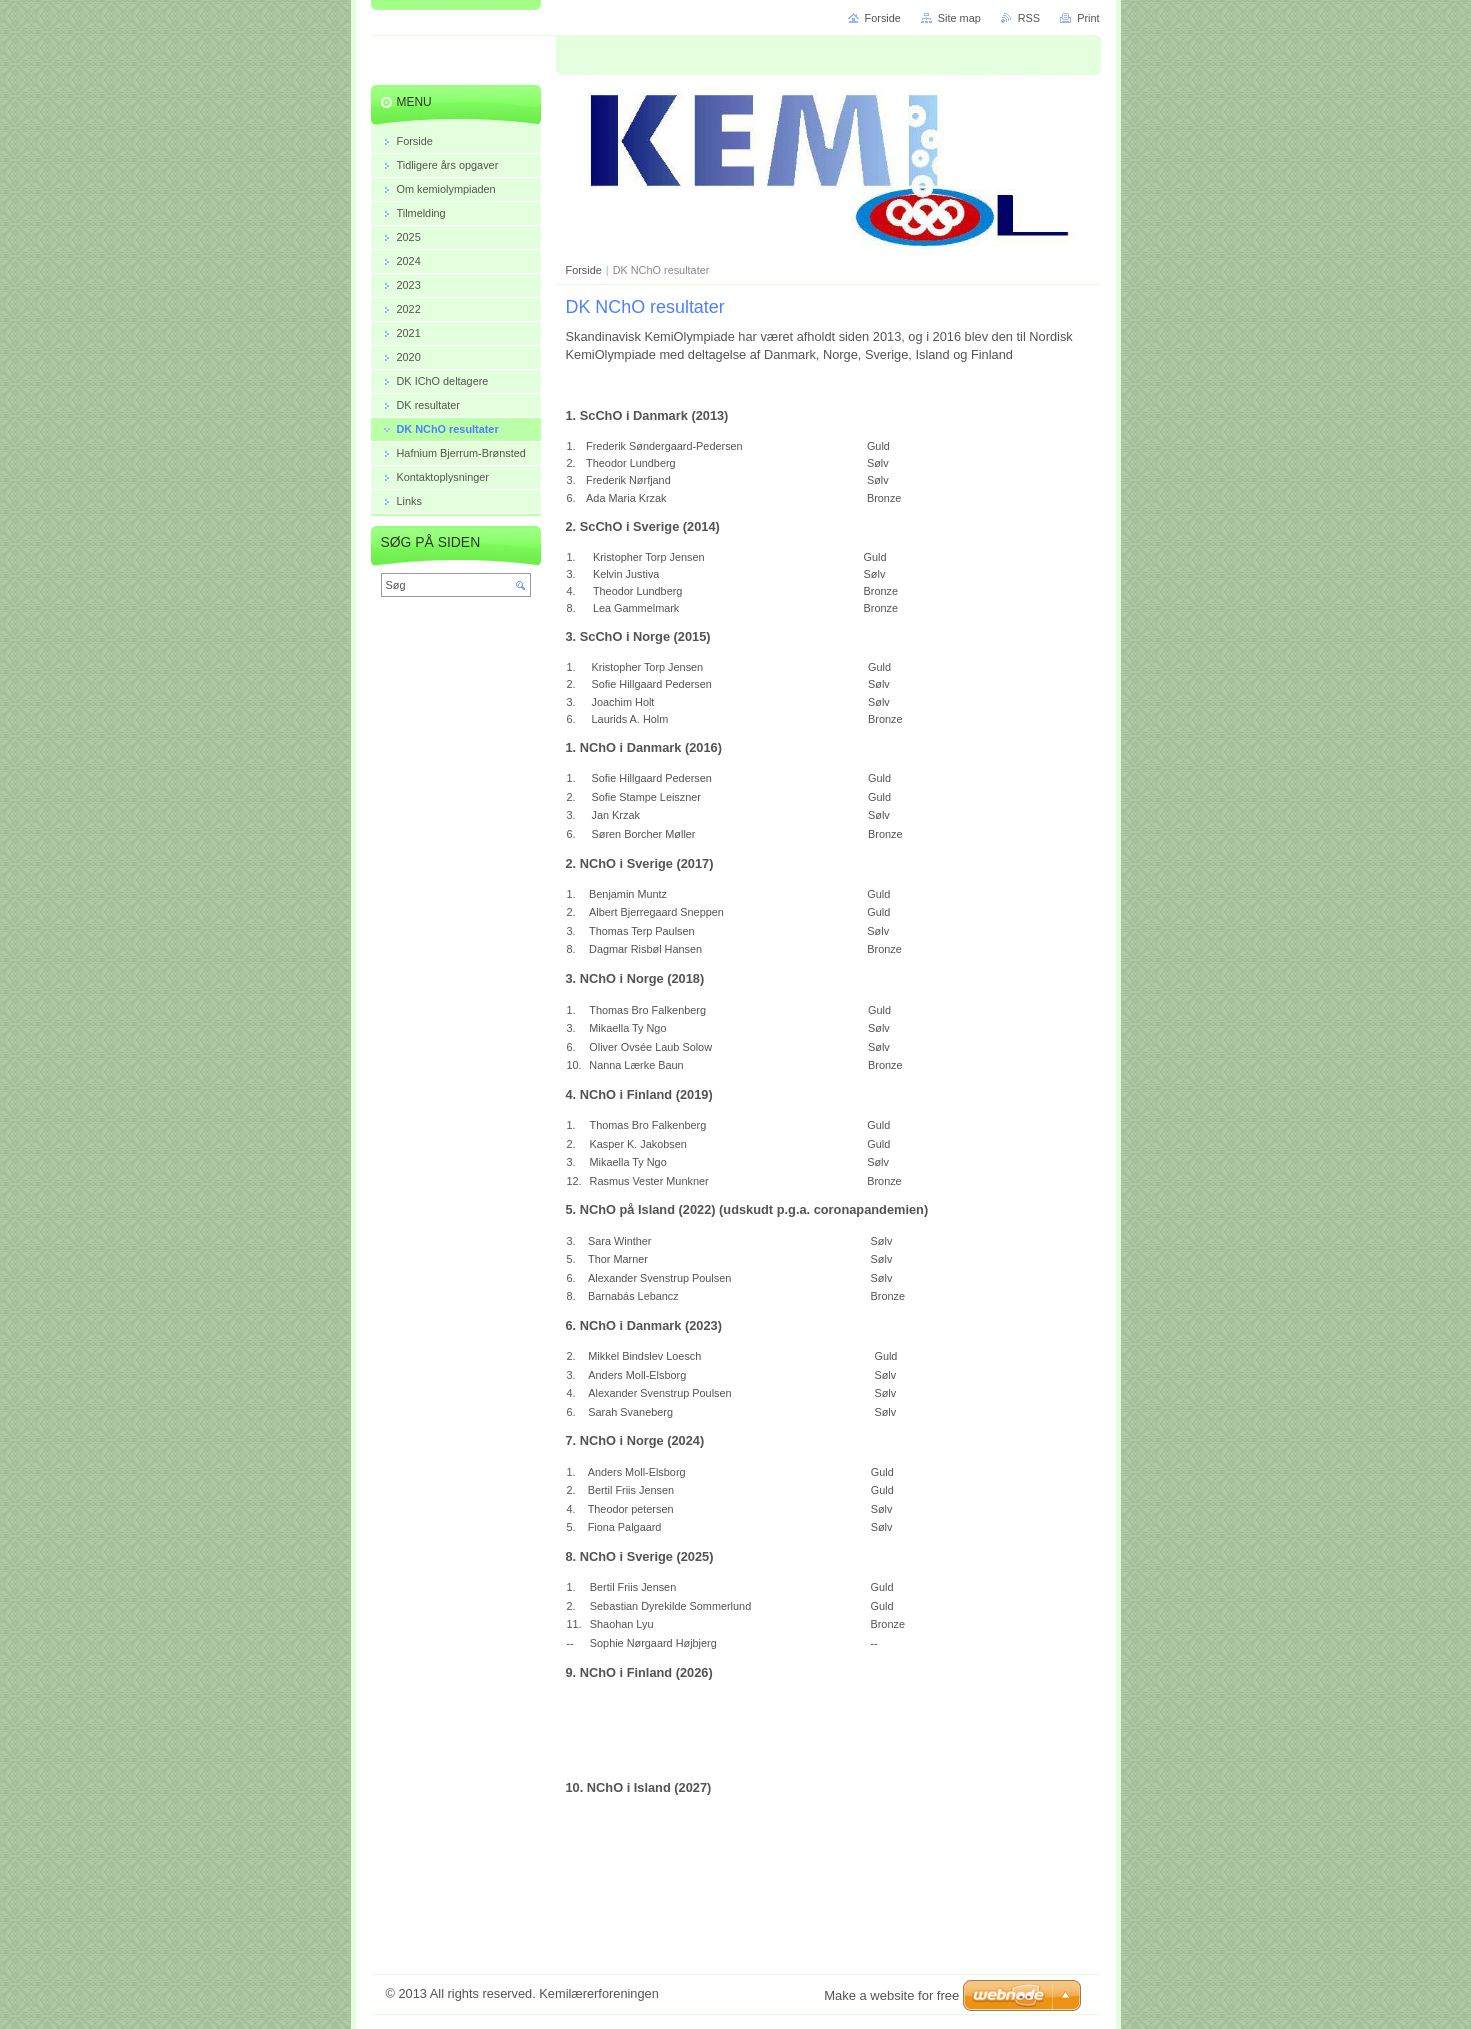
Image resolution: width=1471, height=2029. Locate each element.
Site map (959, 18)
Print (1088, 18)
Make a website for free (891, 1995)
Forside (584, 270)
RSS (1029, 18)
